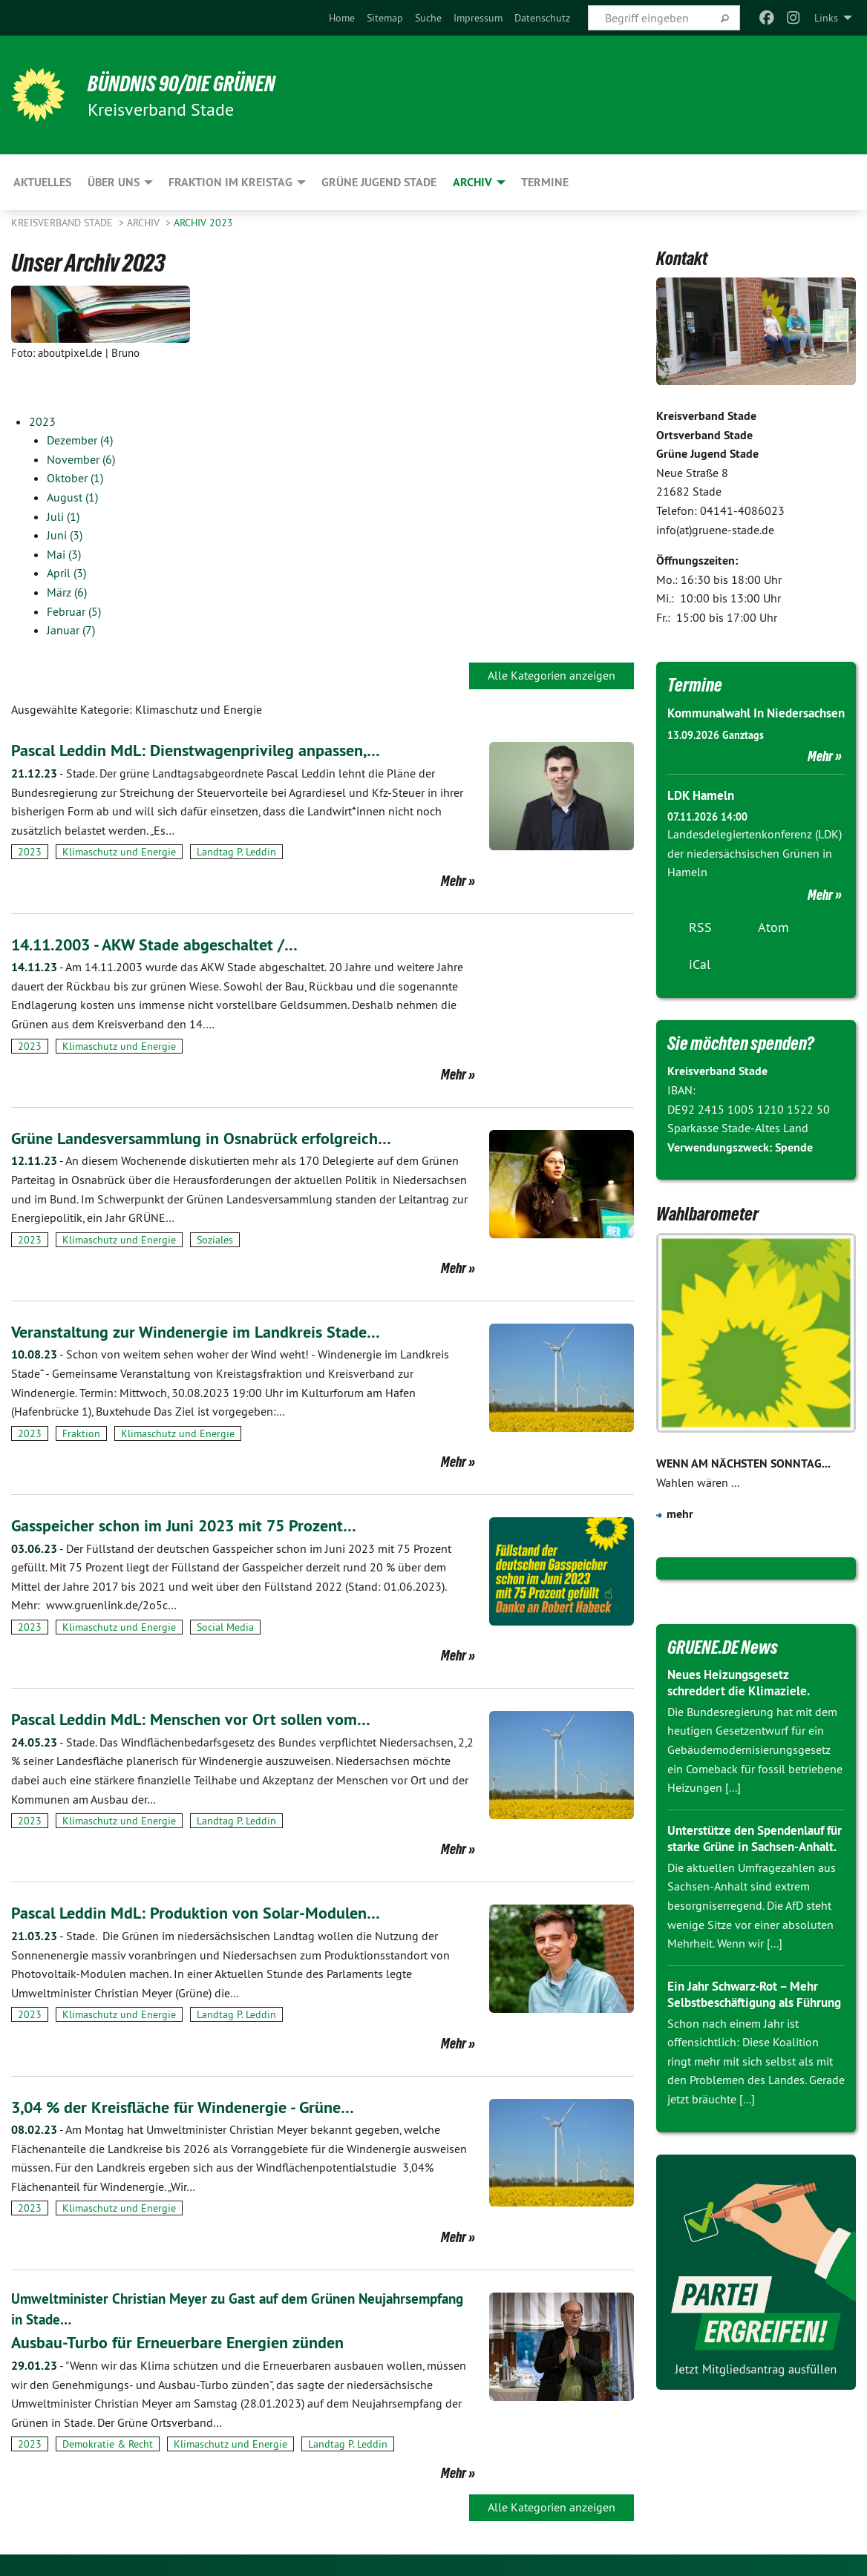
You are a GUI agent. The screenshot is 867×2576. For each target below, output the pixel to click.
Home (342, 17)
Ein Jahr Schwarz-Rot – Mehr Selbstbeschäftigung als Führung (748, 2037)
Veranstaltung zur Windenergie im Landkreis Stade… (208, 1331)
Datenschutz (542, 17)
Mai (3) (64, 554)
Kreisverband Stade (63, 222)
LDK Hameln (702, 813)
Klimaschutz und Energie (119, 851)
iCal (699, 982)
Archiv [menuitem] (472, 182)
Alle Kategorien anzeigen (551, 675)
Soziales (215, 1239)
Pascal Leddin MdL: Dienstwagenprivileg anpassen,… (209, 749)
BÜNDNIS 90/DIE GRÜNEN (194, 83)
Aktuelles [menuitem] (42, 182)
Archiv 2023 (203, 222)
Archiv (145, 222)
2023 (42, 421)
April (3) (66, 572)
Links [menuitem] (826, 17)
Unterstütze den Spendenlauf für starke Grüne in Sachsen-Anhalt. (751, 1865)
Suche (428, 17)
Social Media (225, 1627)
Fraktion (81, 1433)
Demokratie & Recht (107, 2444)
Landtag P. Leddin (236, 851)
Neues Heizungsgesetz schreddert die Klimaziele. (742, 1701)
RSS (700, 945)
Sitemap (385, 17)
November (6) (81, 459)
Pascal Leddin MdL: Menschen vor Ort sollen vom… (202, 1718)
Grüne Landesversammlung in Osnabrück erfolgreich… (214, 1137)
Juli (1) (63, 516)
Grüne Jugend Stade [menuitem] (378, 182)
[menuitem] (342, 18)
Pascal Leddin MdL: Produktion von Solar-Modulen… (208, 1912)
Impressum (478, 17)
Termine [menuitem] (545, 182)
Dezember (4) (80, 440)
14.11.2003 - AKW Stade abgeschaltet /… (169, 944)
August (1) (72, 497)
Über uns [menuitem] (114, 182)
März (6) (67, 592)
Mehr (453, 881)
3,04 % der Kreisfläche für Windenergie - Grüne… (195, 2106)
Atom (773, 945)
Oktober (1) (75, 477)
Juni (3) (64, 535)
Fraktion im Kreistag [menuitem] (230, 182)
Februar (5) (74, 611)
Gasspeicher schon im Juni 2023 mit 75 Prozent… (197, 1525)
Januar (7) (71, 629)
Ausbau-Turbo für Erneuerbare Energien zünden (190, 2341)
